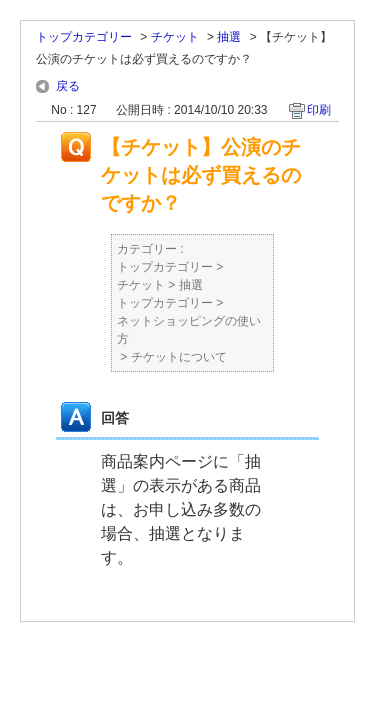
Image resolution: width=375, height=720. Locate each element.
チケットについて (179, 357)
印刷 (319, 110)
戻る (68, 86)
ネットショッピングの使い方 (189, 330)
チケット (175, 37)
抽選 (229, 37)
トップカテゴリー (84, 37)
